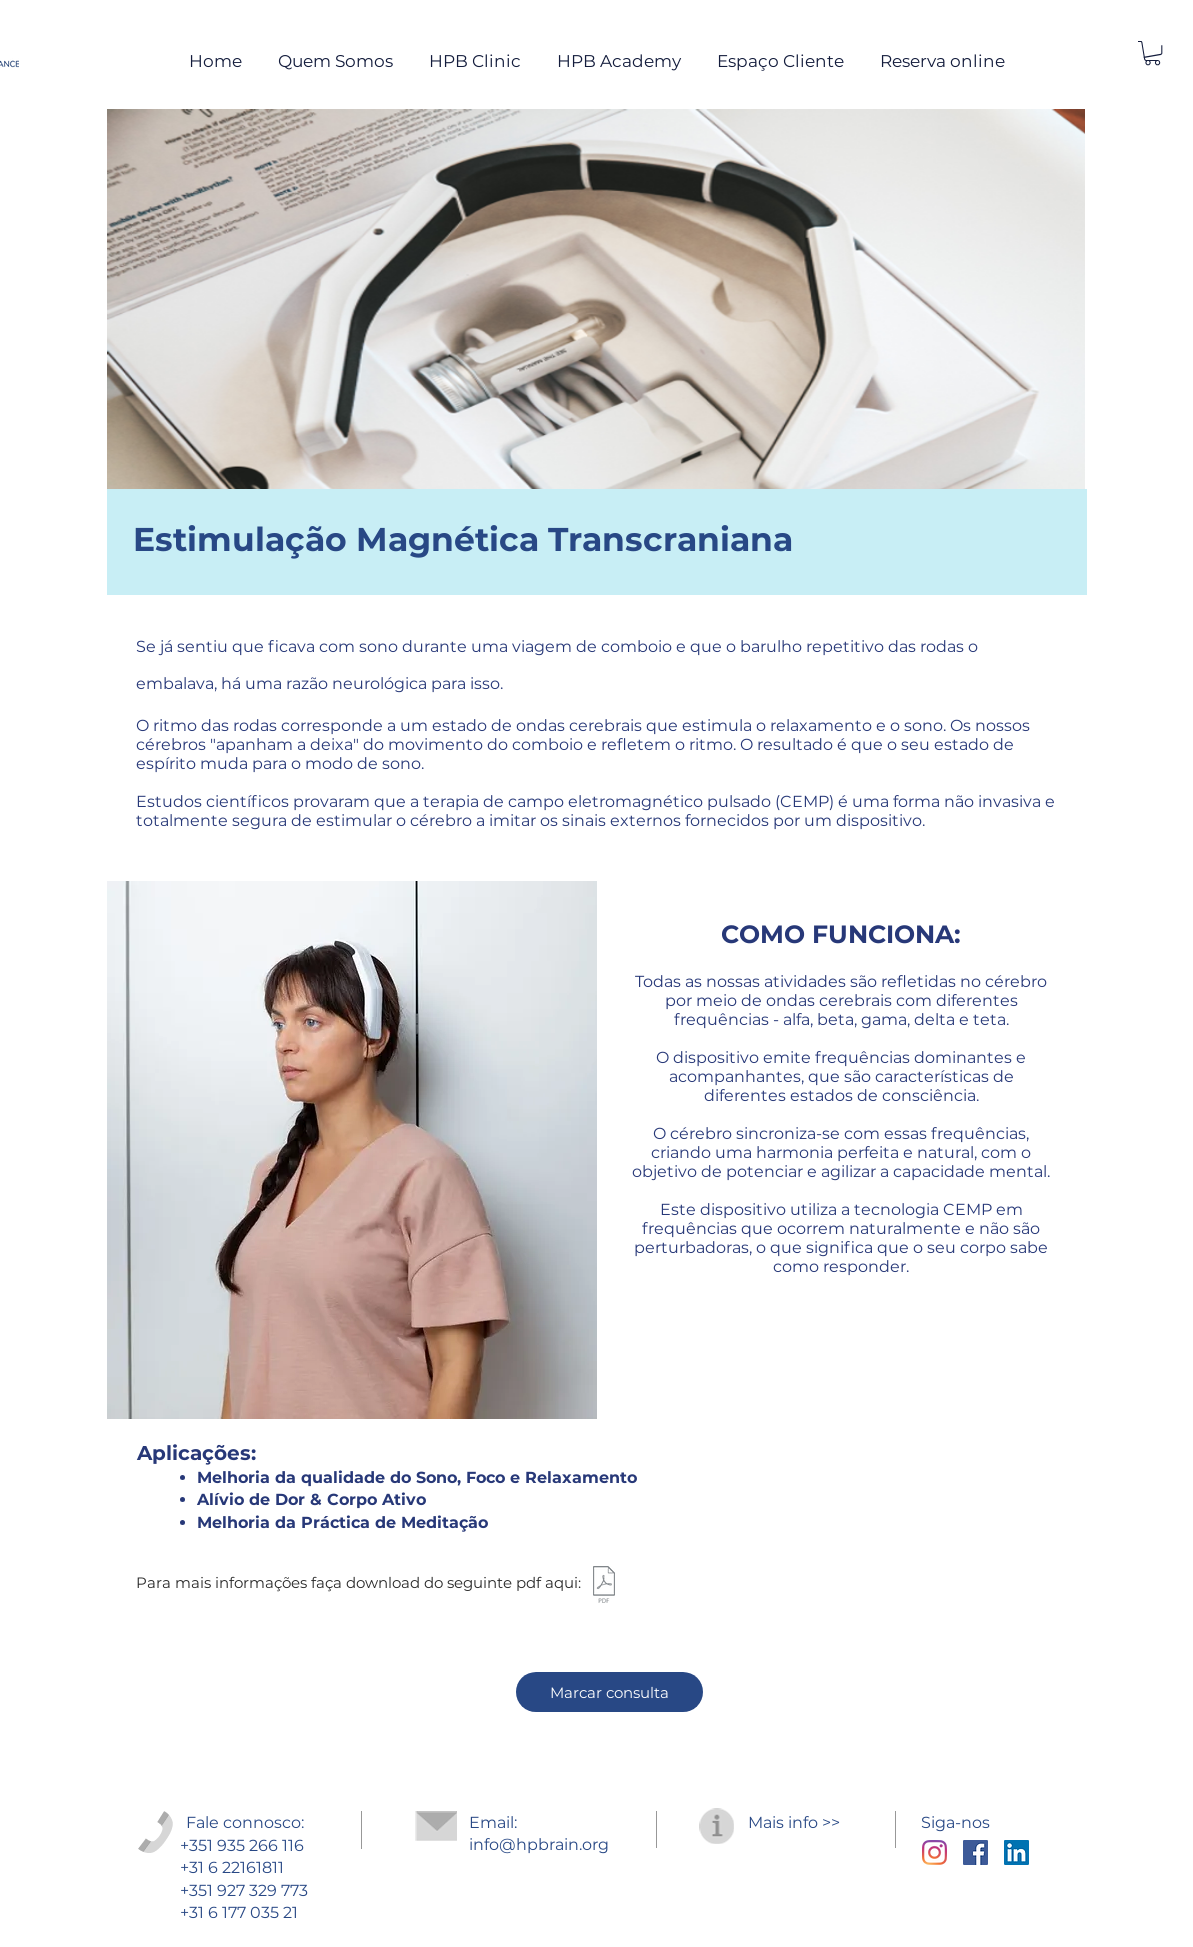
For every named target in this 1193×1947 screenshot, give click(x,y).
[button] (1152, 53)
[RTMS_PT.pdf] (604, 1587)
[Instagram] (934, 1852)
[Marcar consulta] (609, 1692)
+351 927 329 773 (244, 1890)
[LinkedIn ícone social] (1016, 1852)
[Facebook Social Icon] (975, 1852)
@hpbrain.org (554, 1844)
